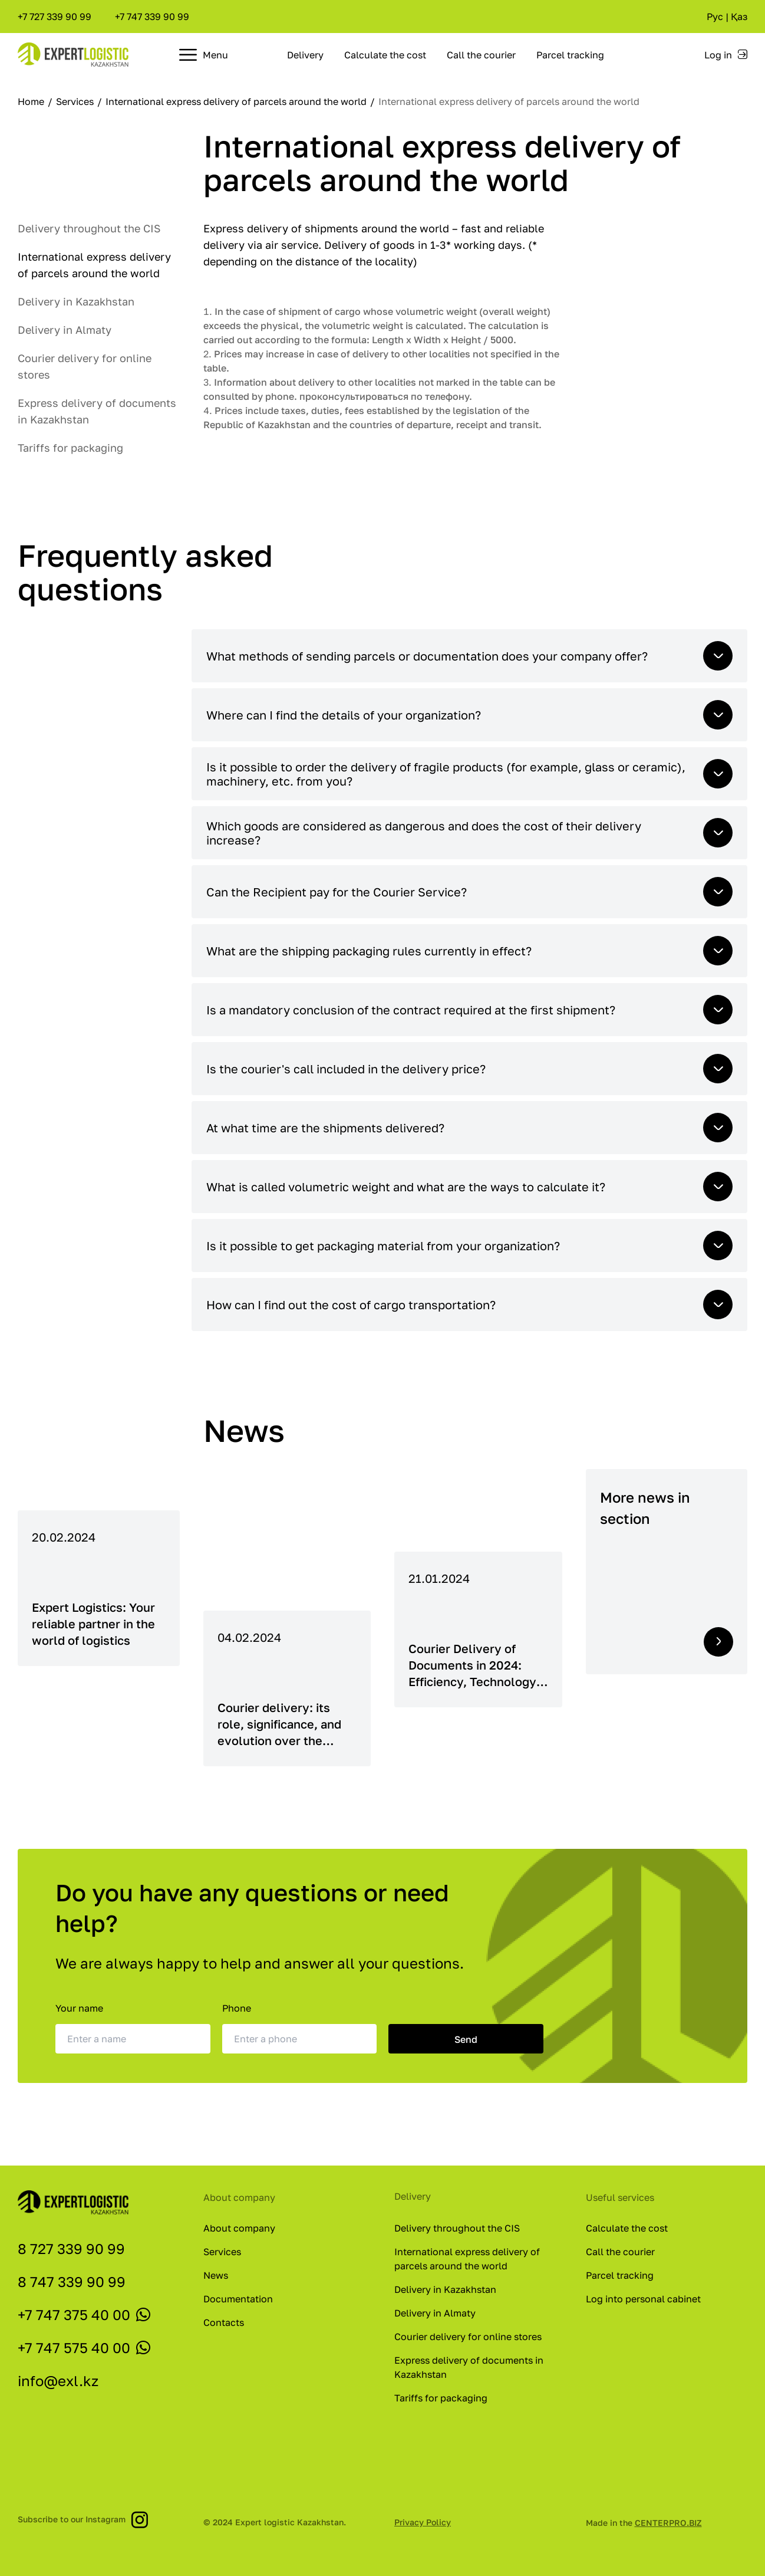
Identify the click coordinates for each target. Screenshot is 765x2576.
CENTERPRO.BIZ (668, 2523)
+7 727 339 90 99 (54, 16)
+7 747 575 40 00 (74, 2347)
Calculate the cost (385, 55)
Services (76, 101)
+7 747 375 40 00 (74, 2314)
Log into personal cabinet (643, 2299)
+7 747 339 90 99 (152, 16)
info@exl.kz (58, 2380)
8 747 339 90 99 (72, 2281)
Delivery (305, 55)
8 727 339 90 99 (71, 2248)
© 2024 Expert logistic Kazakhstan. (274, 2522)
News (215, 2275)
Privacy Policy (422, 2522)
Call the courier (481, 55)
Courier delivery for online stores (468, 2336)
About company (239, 2228)
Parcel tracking (570, 55)
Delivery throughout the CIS (89, 228)
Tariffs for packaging (70, 447)
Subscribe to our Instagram (83, 2519)
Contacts (223, 2322)
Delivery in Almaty (64, 329)
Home (32, 101)
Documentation (238, 2299)
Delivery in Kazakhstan (76, 301)
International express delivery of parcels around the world (237, 101)
